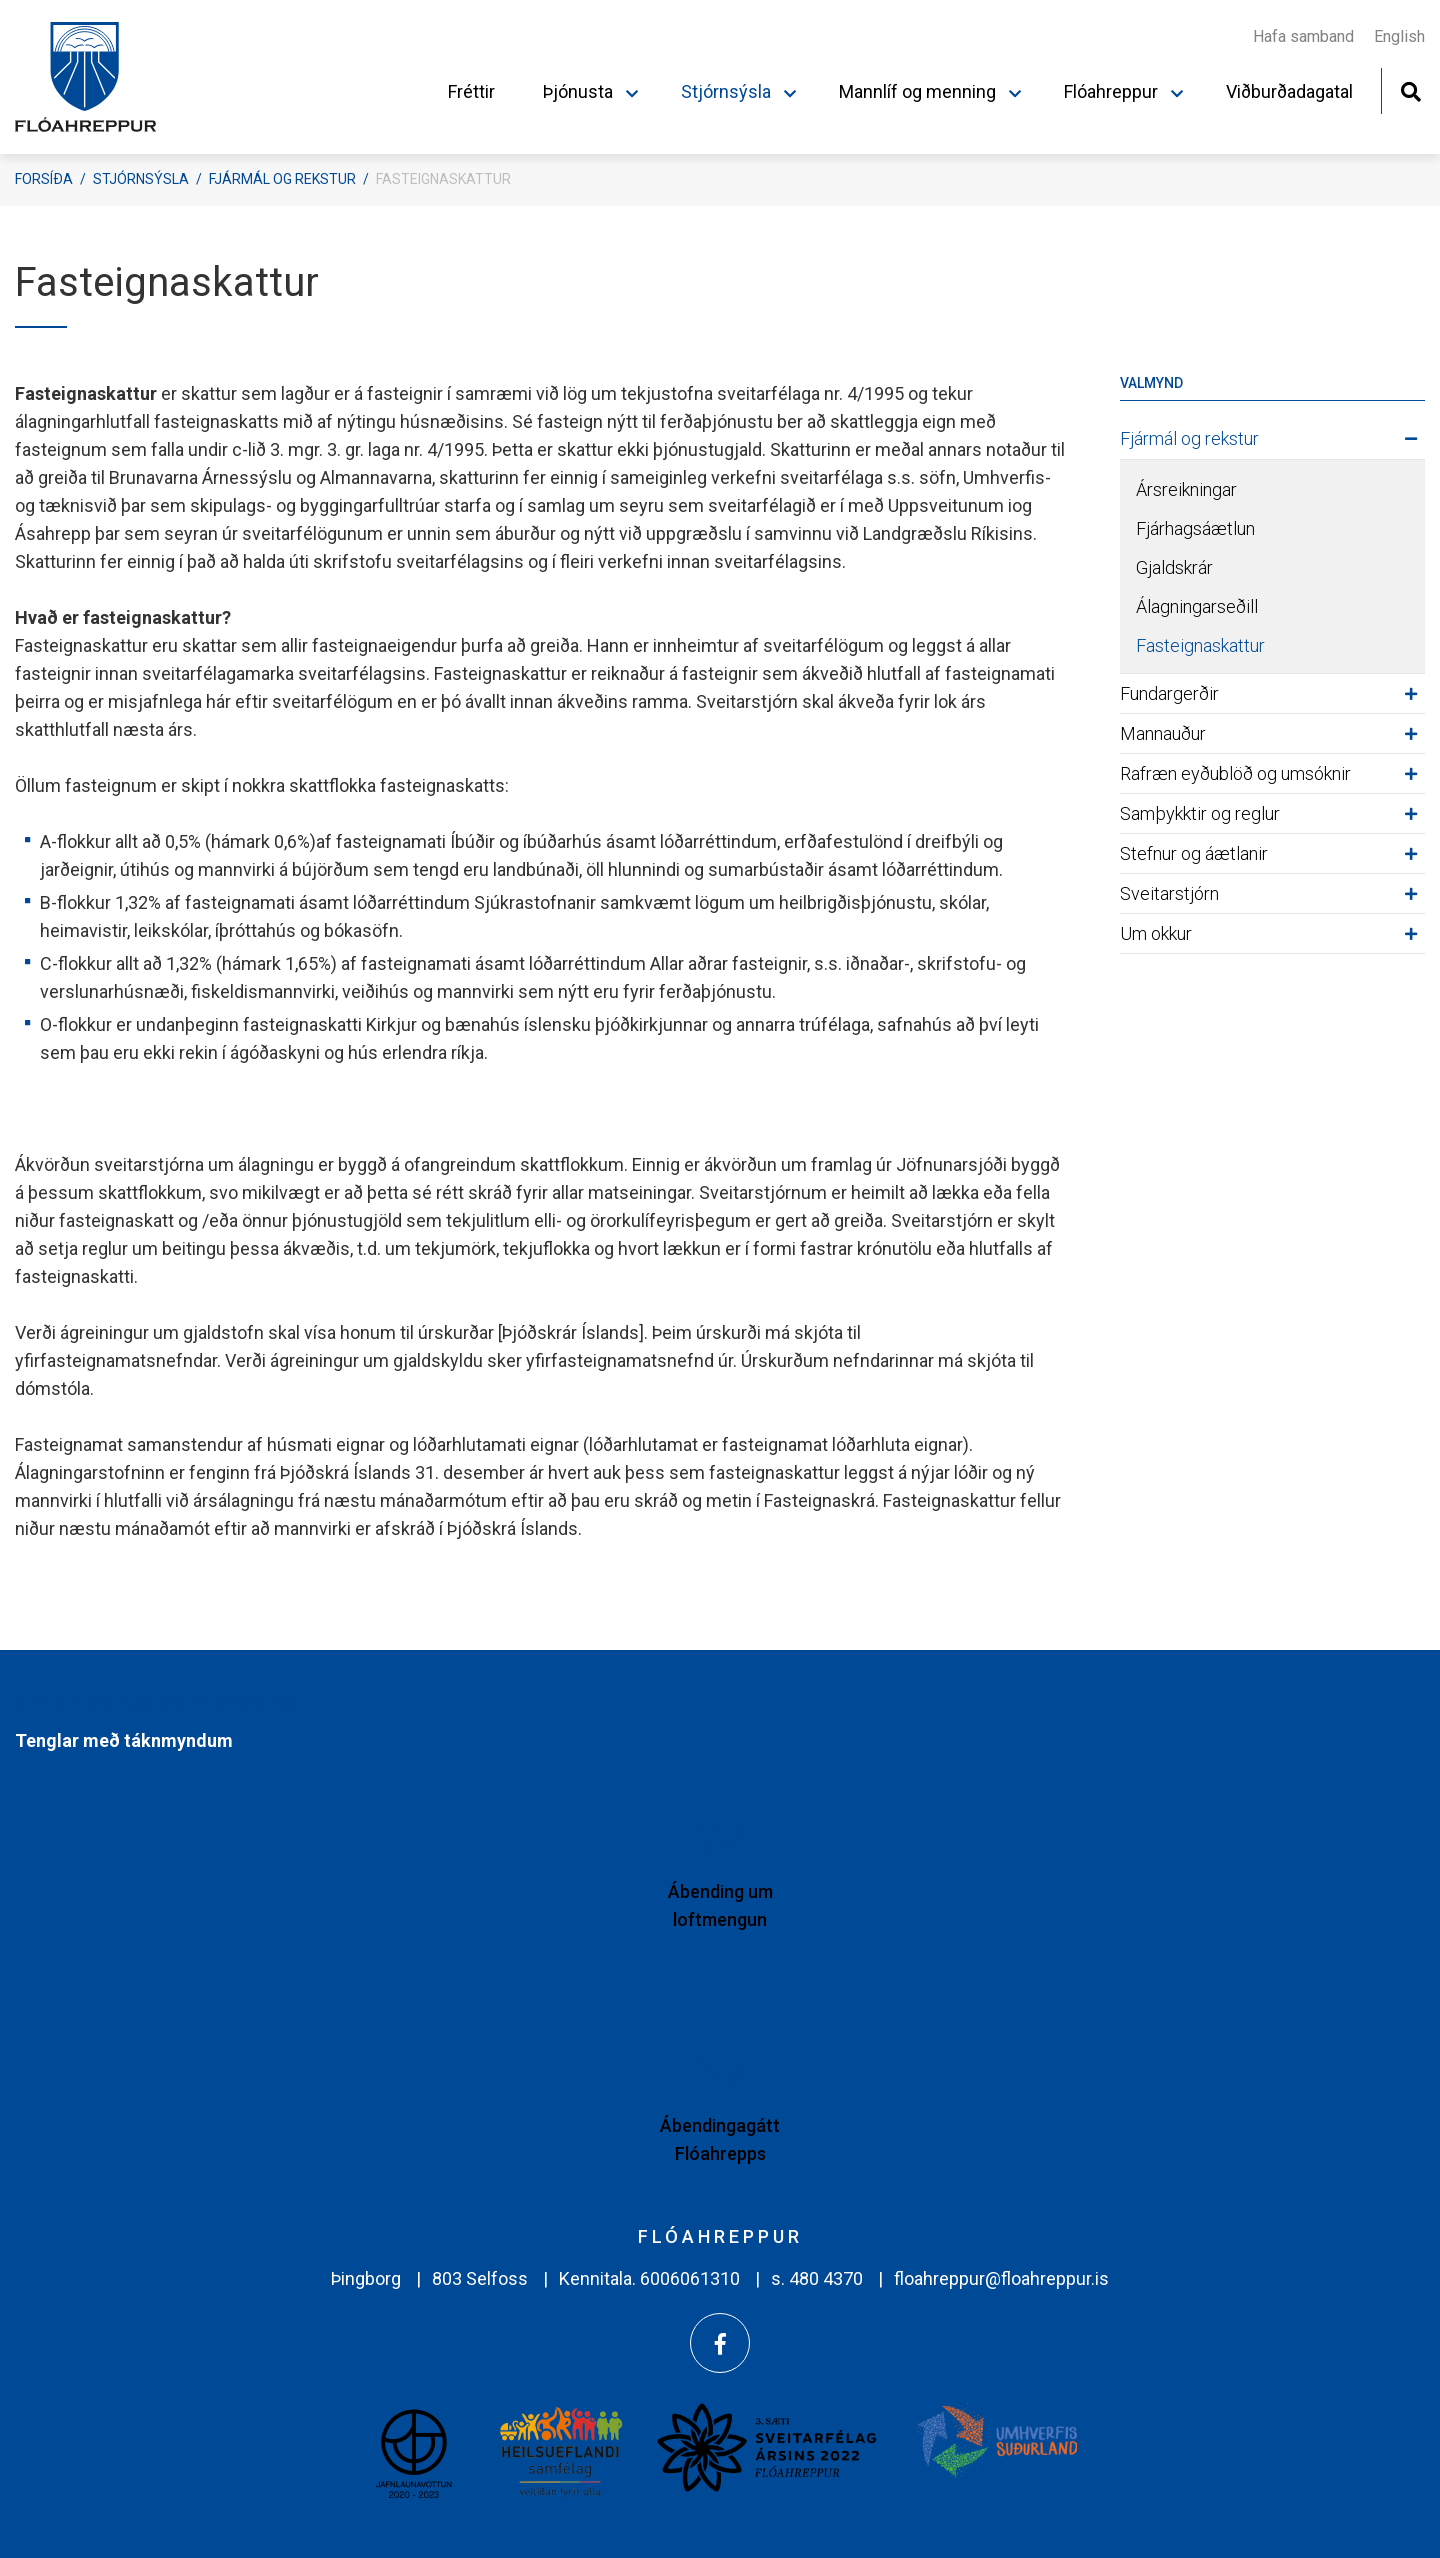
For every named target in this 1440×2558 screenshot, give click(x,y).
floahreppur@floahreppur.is (1001, 2278)
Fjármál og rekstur (282, 179)
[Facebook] (720, 2343)
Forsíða (44, 179)
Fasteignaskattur (443, 179)
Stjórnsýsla (141, 179)
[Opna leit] (1410, 89)
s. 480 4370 (817, 2278)
